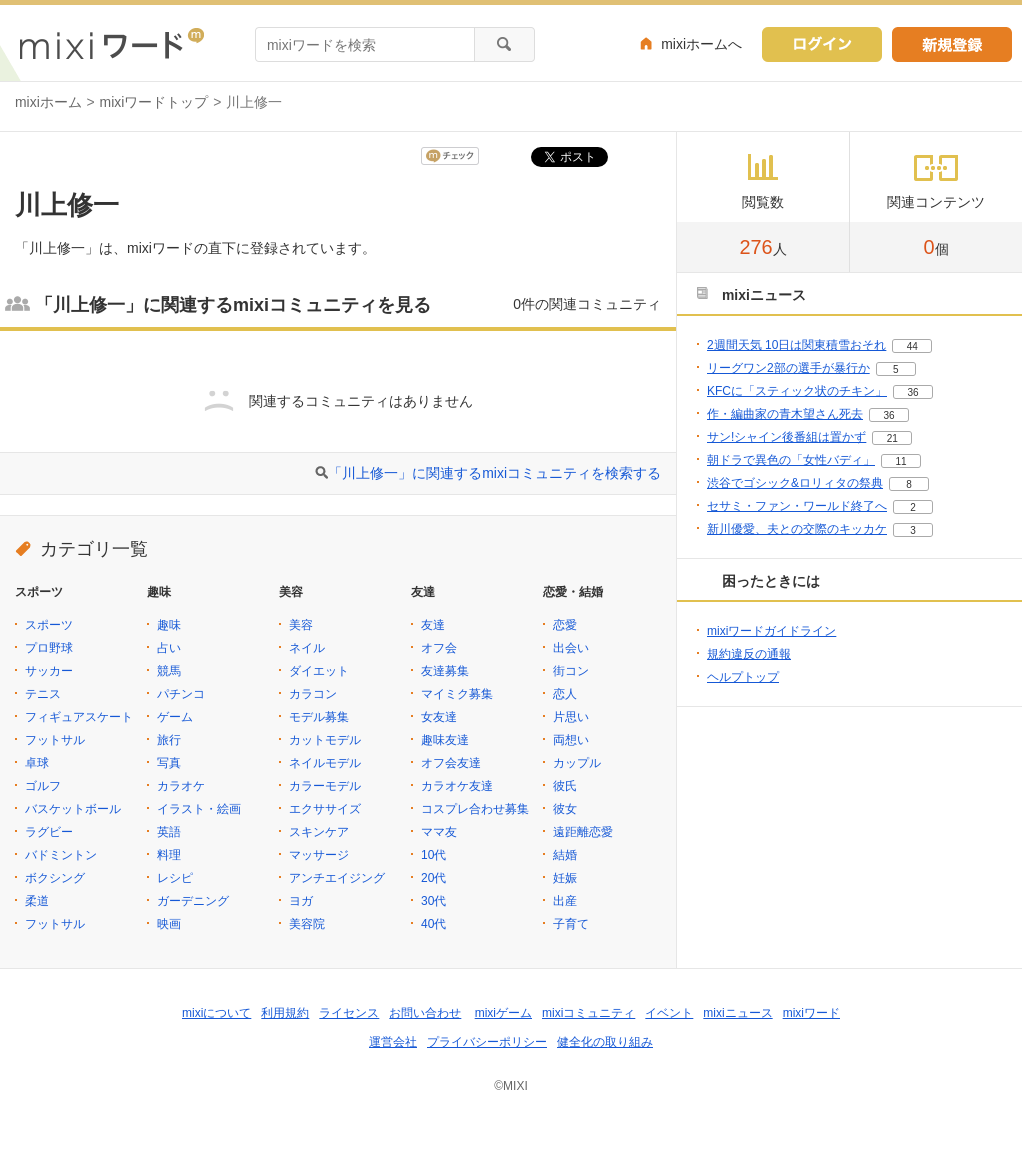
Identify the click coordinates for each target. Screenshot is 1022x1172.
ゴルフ (43, 786)
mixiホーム (48, 102)
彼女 (565, 809)
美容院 (307, 924)
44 (912, 346)
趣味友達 (445, 740)
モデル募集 (319, 717)
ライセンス (349, 1013)
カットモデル (325, 740)
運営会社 (393, 1042)
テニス (43, 694)
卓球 (37, 763)
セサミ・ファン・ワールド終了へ (797, 506)
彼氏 (565, 786)
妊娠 (565, 878)
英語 (169, 832)
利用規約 (285, 1013)
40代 (433, 924)
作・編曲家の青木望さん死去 (785, 414)
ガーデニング (193, 901)
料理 (169, 855)
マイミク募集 (457, 694)
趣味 (169, 625)
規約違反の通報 (749, 654)
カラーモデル (325, 786)
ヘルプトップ (743, 677)
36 (912, 392)
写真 (169, 763)
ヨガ (301, 901)
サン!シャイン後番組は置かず (786, 437)
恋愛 (565, 625)
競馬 (169, 671)
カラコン (313, 694)
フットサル (55, 740)
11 (900, 461)
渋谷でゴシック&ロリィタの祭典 (795, 483)
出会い (571, 648)
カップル (577, 763)
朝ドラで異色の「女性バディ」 (791, 460)
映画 (169, 924)
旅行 (169, 740)
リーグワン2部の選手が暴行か (788, 368)
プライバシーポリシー (487, 1042)
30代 (433, 901)
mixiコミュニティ (588, 1013)
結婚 (565, 855)
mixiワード (811, 1013)
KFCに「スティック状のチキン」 (797, 391)
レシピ (175, 878)
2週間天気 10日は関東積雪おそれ (796, 345)
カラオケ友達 (457, 786)
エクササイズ (325, 809)
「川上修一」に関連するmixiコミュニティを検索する (494, 473)
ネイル (307, 648)
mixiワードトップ (154, 102)
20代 (433, 878)
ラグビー (49, 832)
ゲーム (175, 717)
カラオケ (181, 786)
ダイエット (319, 671)
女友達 (439, 717)
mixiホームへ (701, 44)
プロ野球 (49, 648)
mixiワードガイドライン (771, 631)
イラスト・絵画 (199, 809)
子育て (571, 924)
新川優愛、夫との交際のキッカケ (797, 529)
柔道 (37, 901)
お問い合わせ (425, 1013)
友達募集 (445, 671)
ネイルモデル (325, 763)
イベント (669, 1013)
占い (169, 648)
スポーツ (49, 625)
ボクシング (55, 878)
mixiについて (216, 1013)
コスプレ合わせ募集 (475, 809)
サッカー (49, 671)
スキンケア (319, 832)
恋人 (565, 694)
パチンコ (181, 694)
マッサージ (319, 855)
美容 (301, 625)
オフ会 (439, 648)
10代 (433, 855)
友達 (433, 625)
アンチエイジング (337, 878)
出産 (565, 901)
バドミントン (61, 855)
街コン (571, 671)
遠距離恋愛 (583, 832)
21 (892, 438)
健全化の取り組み (605, 1042)
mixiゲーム (503, 1013)
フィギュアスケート (79, 717)
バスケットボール (73, 809)
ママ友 (439, 832)
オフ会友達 (451, 763)
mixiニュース (737, 1013)
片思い (571, 717)
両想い (571, 740)
